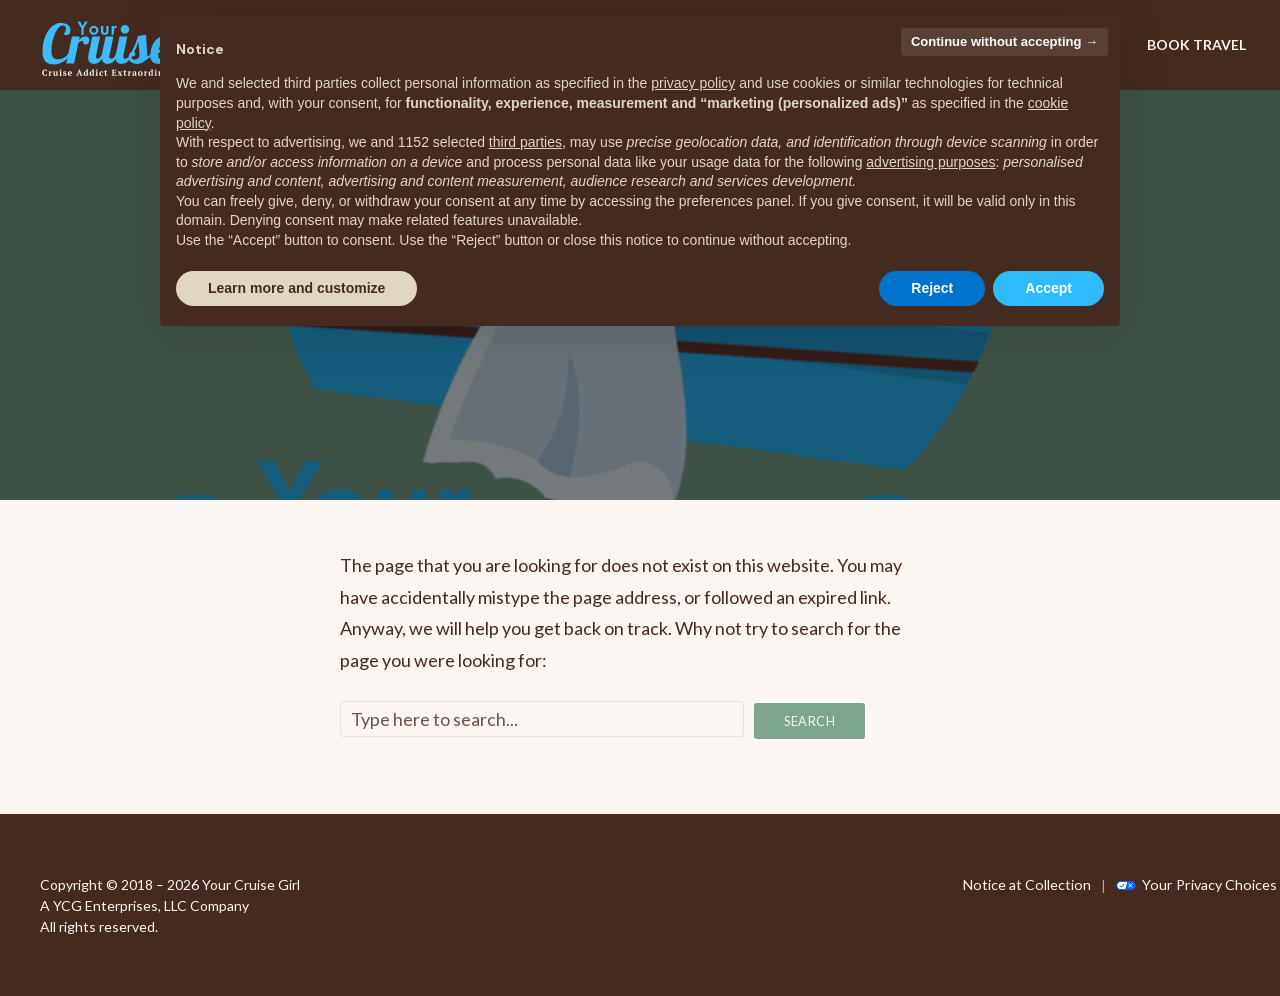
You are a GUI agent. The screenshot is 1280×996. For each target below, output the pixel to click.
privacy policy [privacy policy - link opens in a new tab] (693, 83)
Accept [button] (1048, 288)
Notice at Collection (1025, 883)
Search (810, 720)
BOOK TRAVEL (1196, 44)
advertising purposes (930, 162)
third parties (525, 142)
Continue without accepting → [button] (1004, 41)
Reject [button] (932, 288)
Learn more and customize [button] (296, 288)
